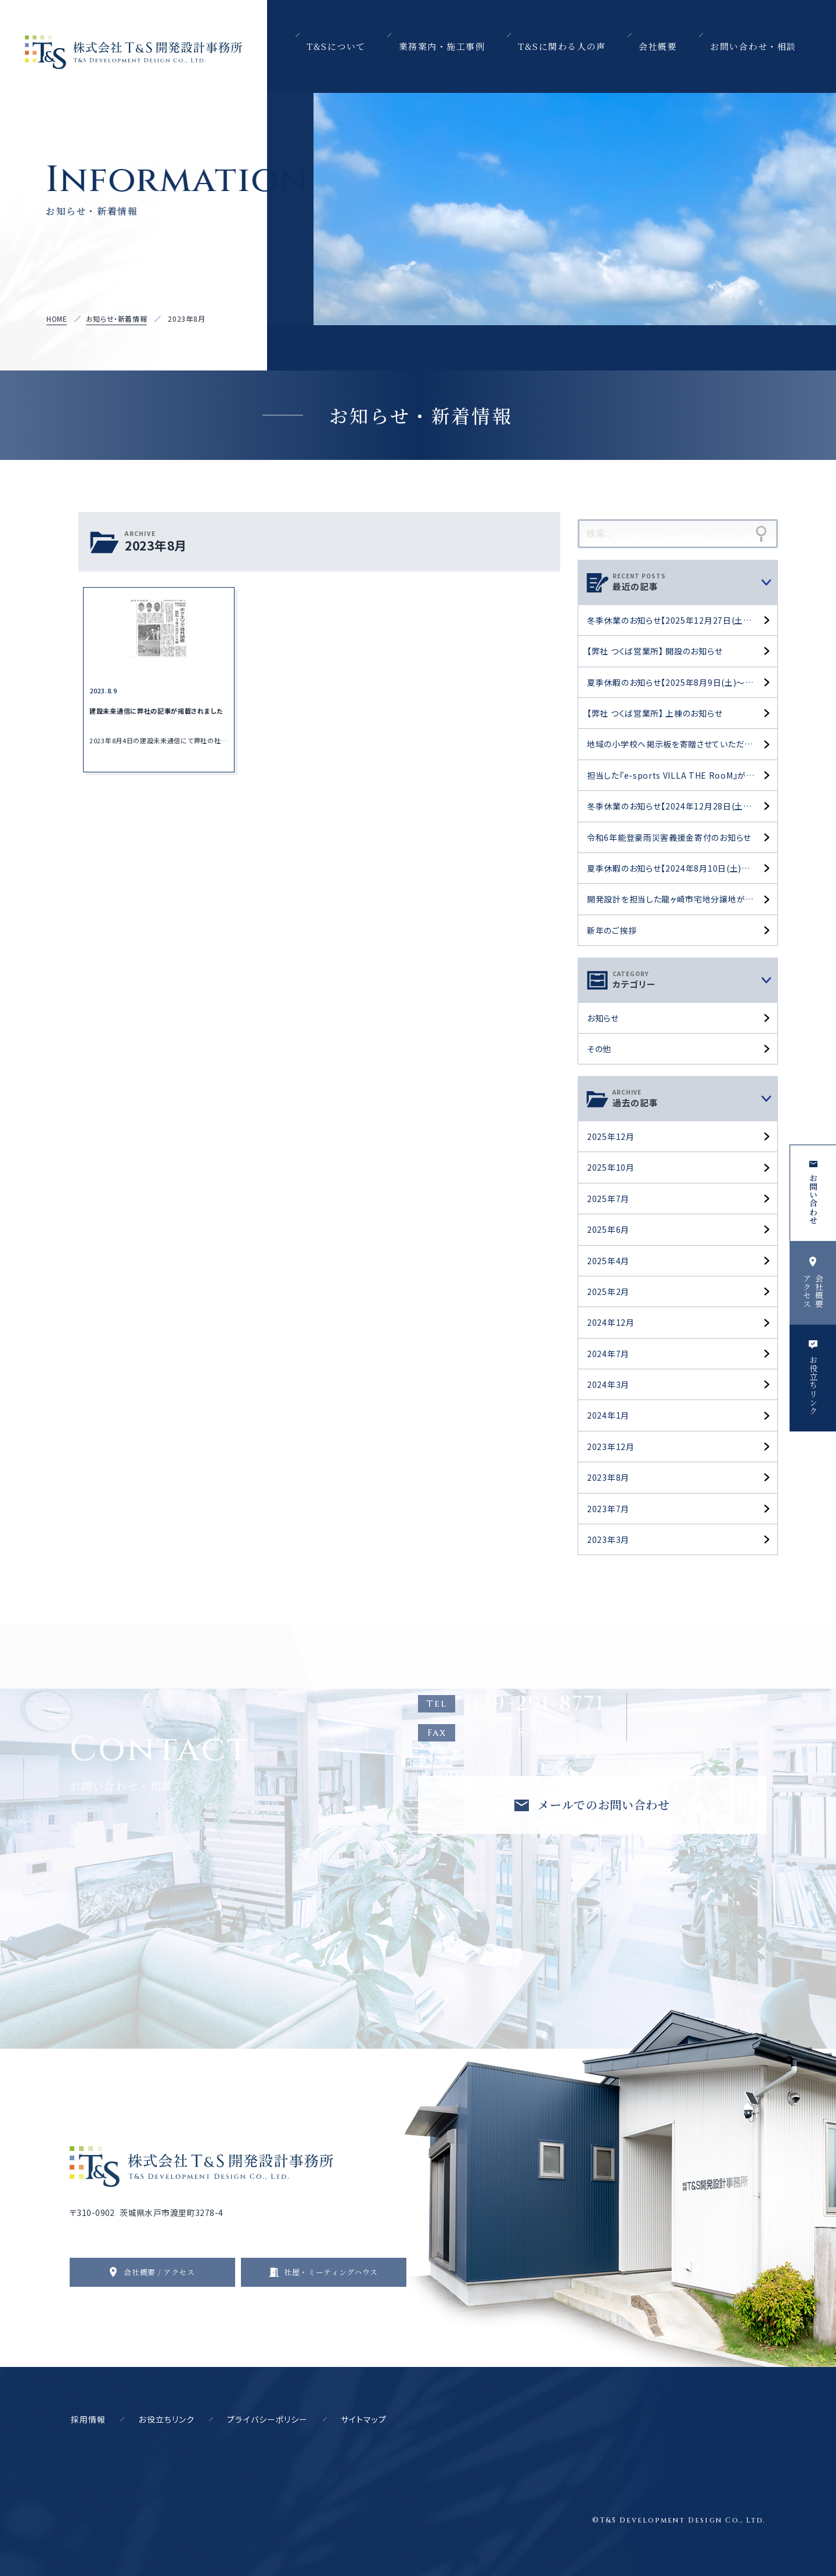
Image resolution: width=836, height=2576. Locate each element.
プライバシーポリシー (267, 2419)
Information (147, 189)
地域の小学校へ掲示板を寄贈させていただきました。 (682, 744)
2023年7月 (608, 1508)
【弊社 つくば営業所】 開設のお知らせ (654, 651)
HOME (56, 318)
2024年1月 (608, 1415)
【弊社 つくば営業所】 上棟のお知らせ (654, 713)
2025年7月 (608, 1198)
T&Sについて (336, 46)
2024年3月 (608, 1384)
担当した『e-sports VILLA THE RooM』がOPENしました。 (682, 775)
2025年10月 (611, 1167)
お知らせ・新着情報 (116, 318)
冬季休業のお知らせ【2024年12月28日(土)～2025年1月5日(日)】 (682, 806)
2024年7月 (608, 1353)
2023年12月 (611, 1446)
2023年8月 (608, 1477)
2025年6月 (608, 1229)
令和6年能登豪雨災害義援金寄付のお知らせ (669, 837)
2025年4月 (608, 1261)
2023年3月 (608, 1539)
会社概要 (658, 46)
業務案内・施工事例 (442, 46)
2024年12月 (611, 1322)
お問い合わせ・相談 (753, 46)
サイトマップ (364, 2419)
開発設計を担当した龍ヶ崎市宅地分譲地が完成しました (682, 899)
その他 (599, 1049)
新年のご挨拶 (611, 930)
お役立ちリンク (166, 2419)
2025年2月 (608, 1291)
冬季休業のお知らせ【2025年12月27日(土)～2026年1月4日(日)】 (682, 620)
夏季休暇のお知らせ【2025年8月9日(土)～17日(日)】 (682, 682)
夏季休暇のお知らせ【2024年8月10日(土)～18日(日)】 (682, 868)
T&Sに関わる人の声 (562, 46)
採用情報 (88, 2419)
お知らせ (603, 1018)
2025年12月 (611, 1136)
